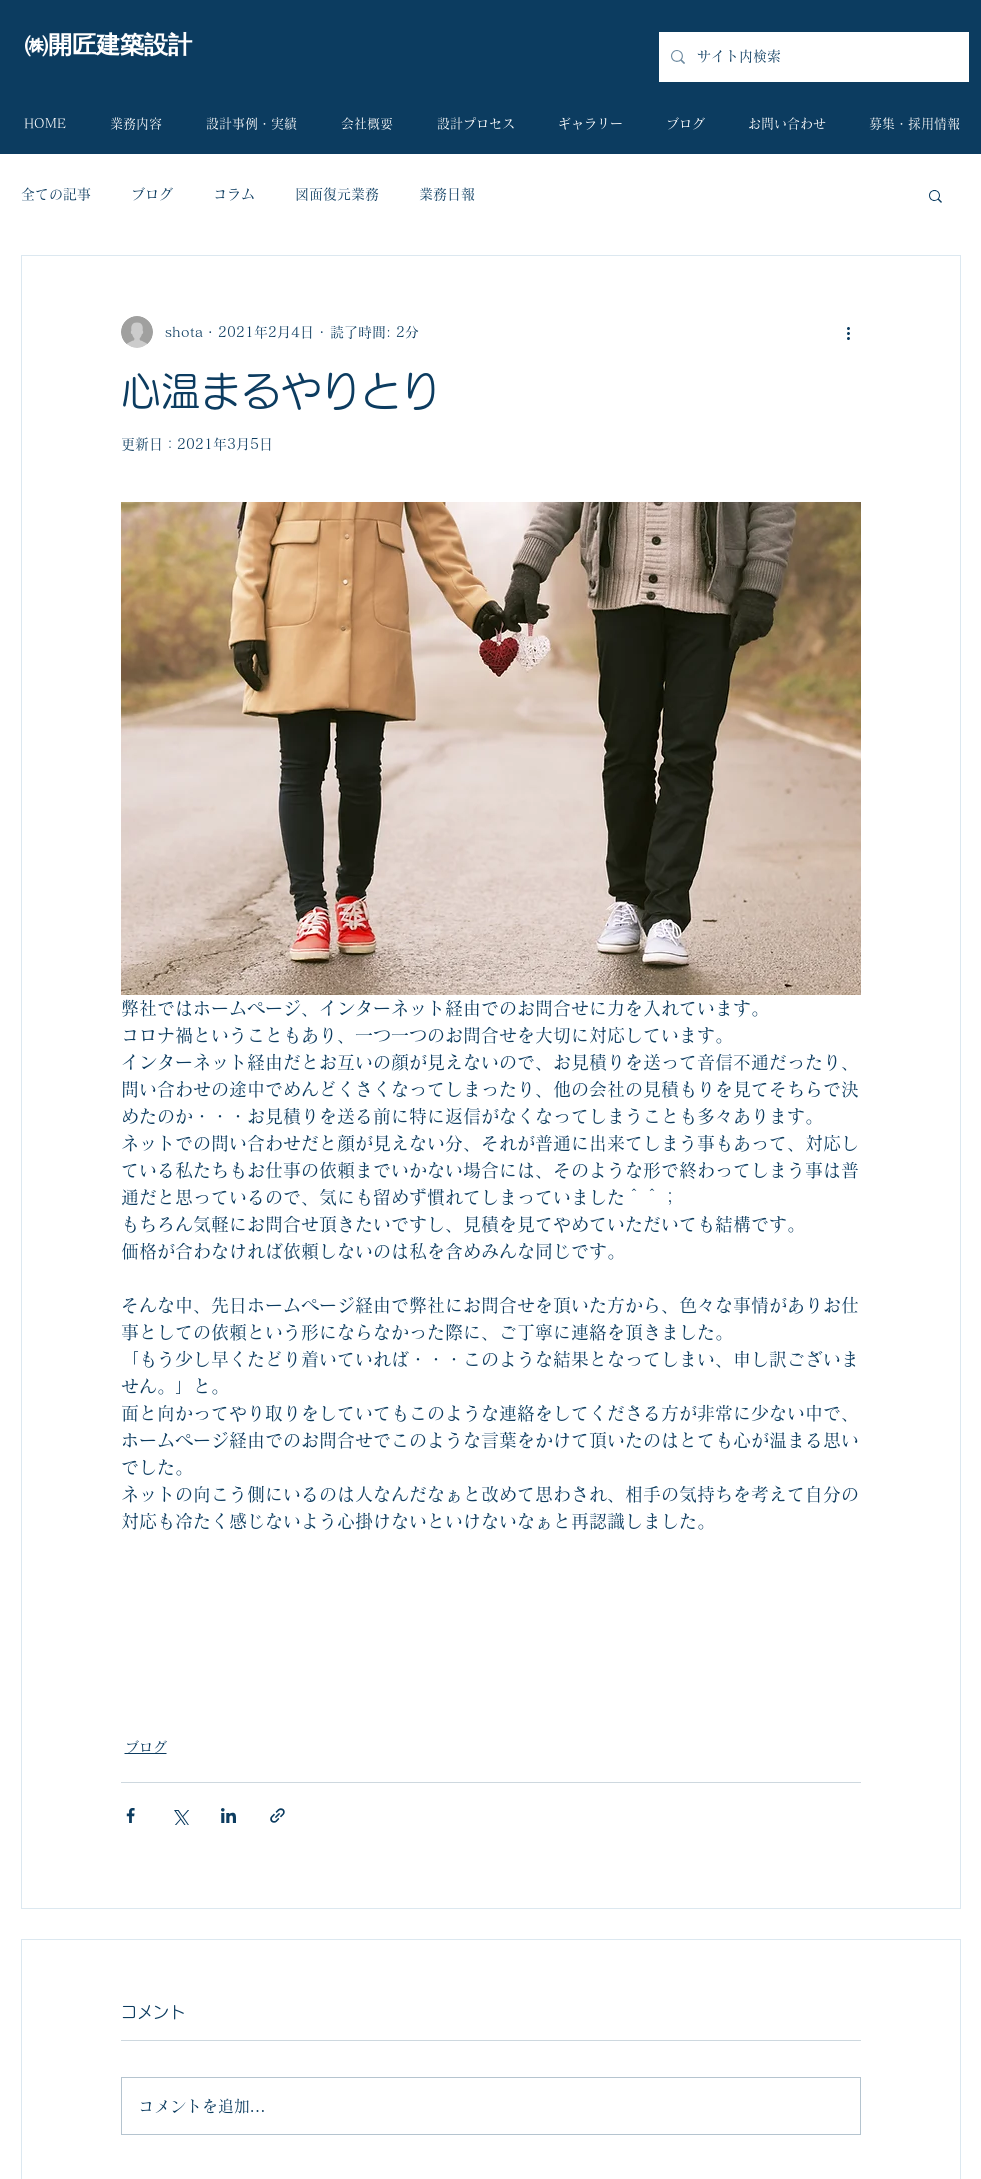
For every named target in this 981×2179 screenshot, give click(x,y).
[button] (935, 195)
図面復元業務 (337, 194)
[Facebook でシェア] (130, 1815)
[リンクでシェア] (277, 1815)
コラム (234, 194)
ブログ (152, 194)
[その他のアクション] (849, 332)
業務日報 (447, 194)
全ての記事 (56, 194)
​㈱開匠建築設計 (108, 44)
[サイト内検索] (812, 57)
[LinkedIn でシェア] (228, 1815)
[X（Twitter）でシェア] (179, 1815)
